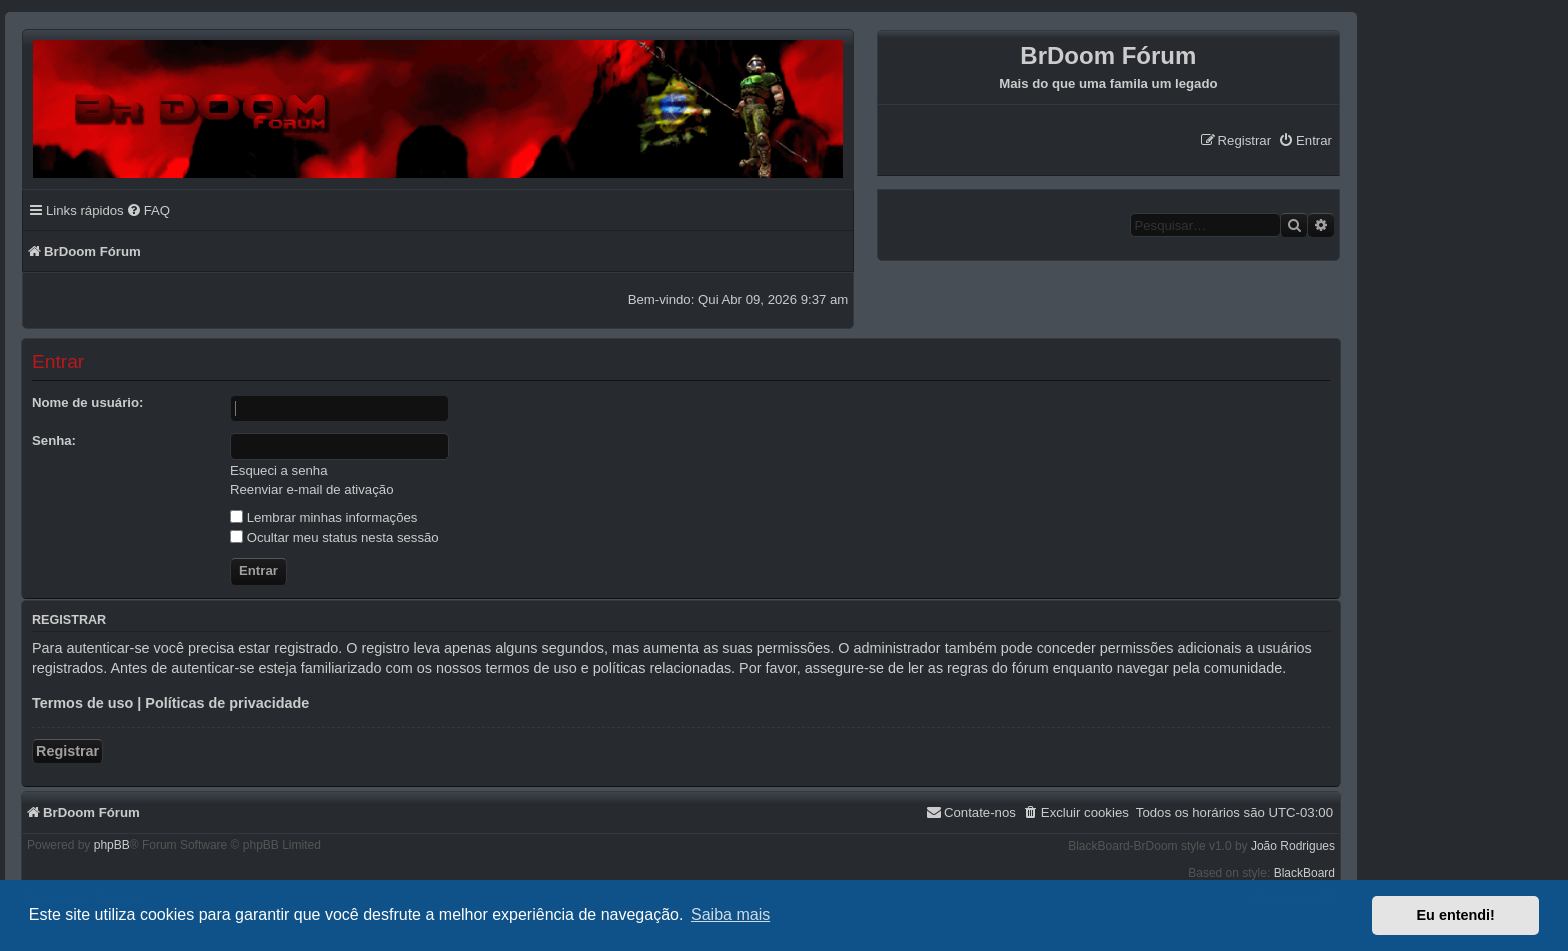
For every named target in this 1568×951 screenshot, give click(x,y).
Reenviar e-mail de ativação (311, 489)
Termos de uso (82, 703)
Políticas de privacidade (227, 703)
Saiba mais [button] (730, 914)
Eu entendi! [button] (1456, 915)
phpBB (112, 845)
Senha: (54, 440)
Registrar (67, 751)
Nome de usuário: (87, 402)
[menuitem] (1305, 140)
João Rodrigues (1293, 846)
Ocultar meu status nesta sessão (334, 537)
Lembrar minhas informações (323, 517)
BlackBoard (1304, 873)
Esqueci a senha (279, 470)
